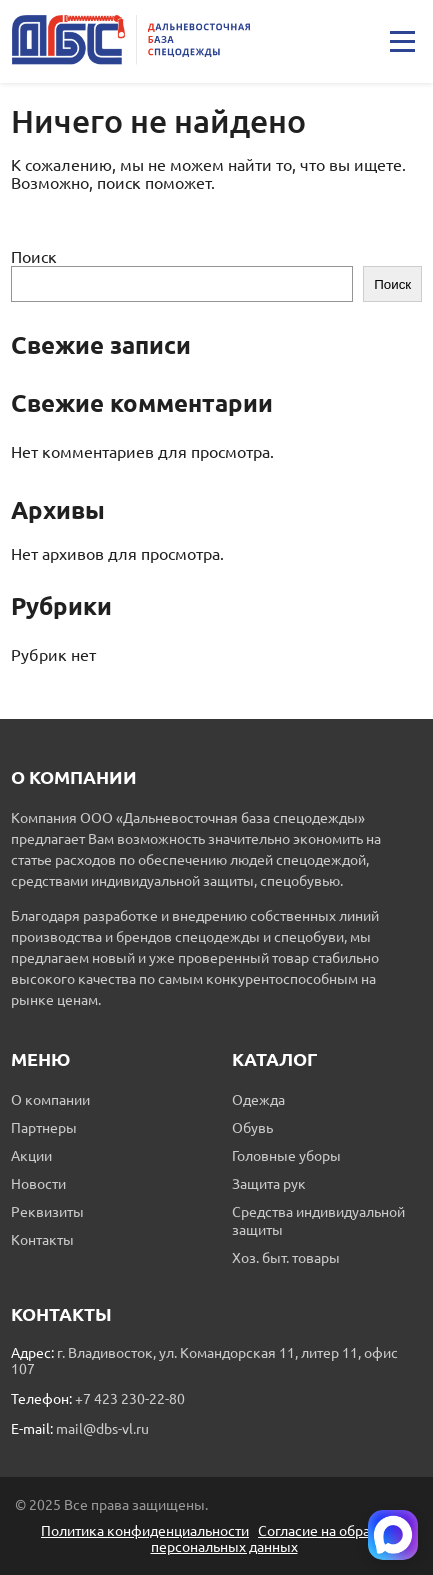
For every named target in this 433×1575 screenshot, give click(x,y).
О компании (50, 1100)
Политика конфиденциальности (145, 1531)
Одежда (258, 1100)
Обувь (252, 1128)
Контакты (42, 1240)
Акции (31, 1156)
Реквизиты (47, 1212)
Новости (38, 1184)
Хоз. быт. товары (286, 1258)
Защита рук (269, 1184)
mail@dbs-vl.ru (102, 1429)
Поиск (34, 257)
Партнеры (44, 1128)
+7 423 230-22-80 (130, 1399)
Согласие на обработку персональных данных (279, 1539)
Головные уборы (286, 1156)
